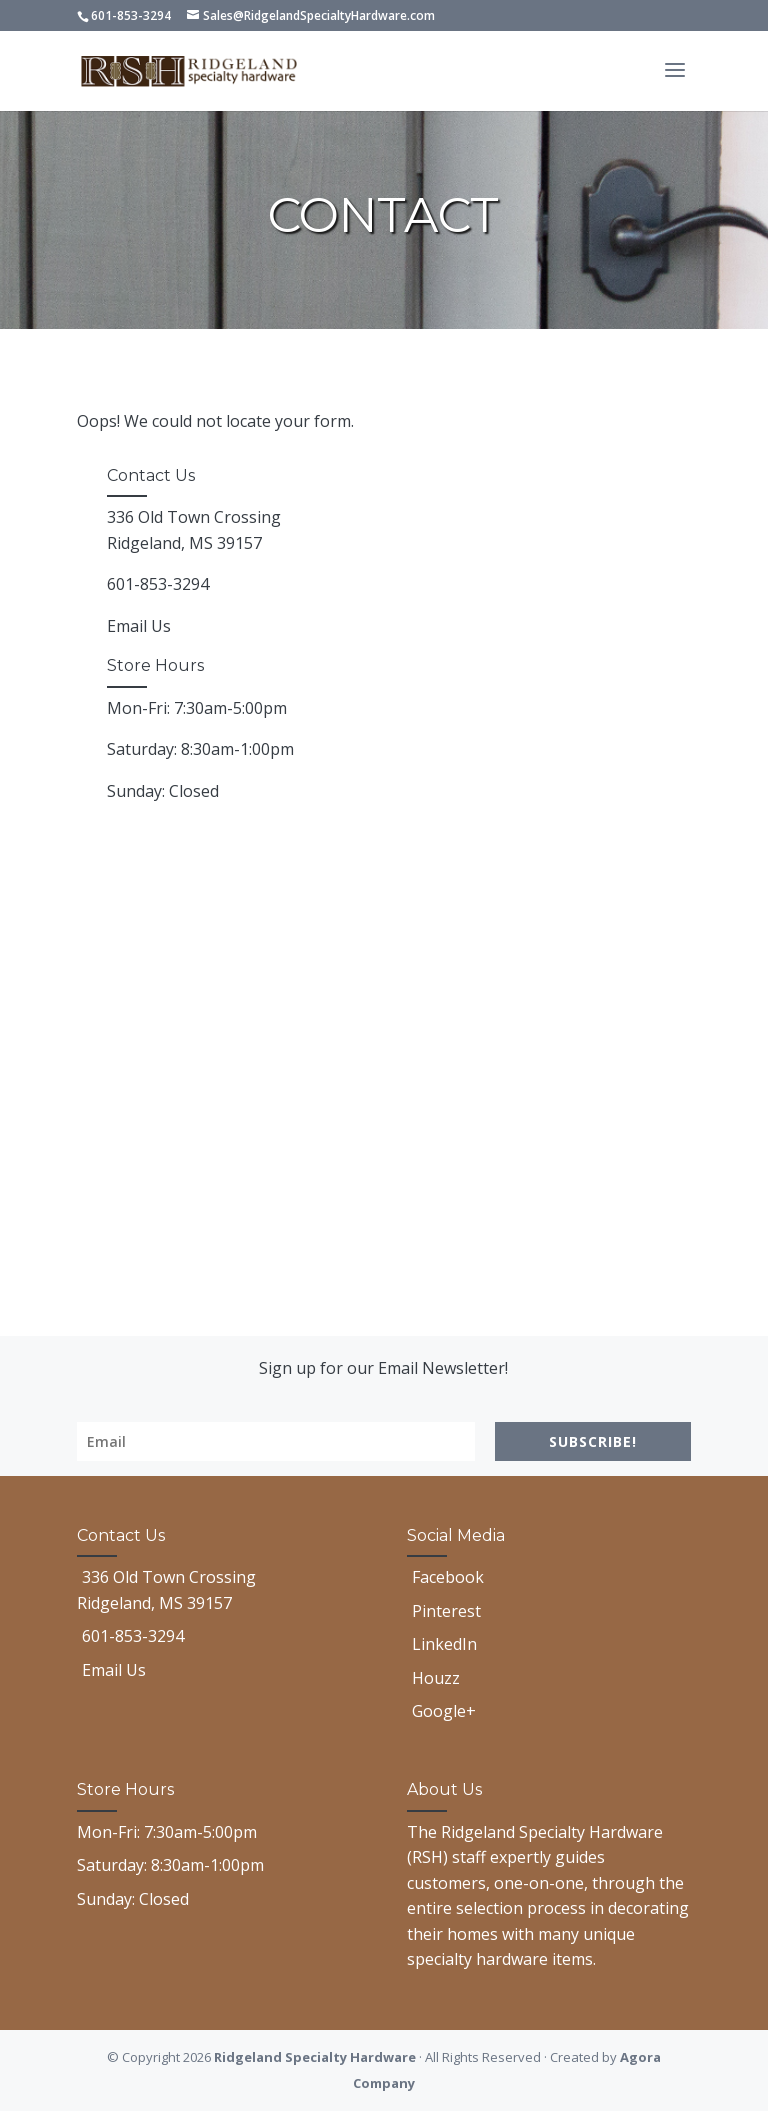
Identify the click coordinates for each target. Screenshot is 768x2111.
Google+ (444, 1711)
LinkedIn (444, 1644)
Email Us (139, 626)
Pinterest (446, 1611)
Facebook (448, 1577)
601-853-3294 (131, 15)
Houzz (436, 1678)
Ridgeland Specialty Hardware (315, 2057)
